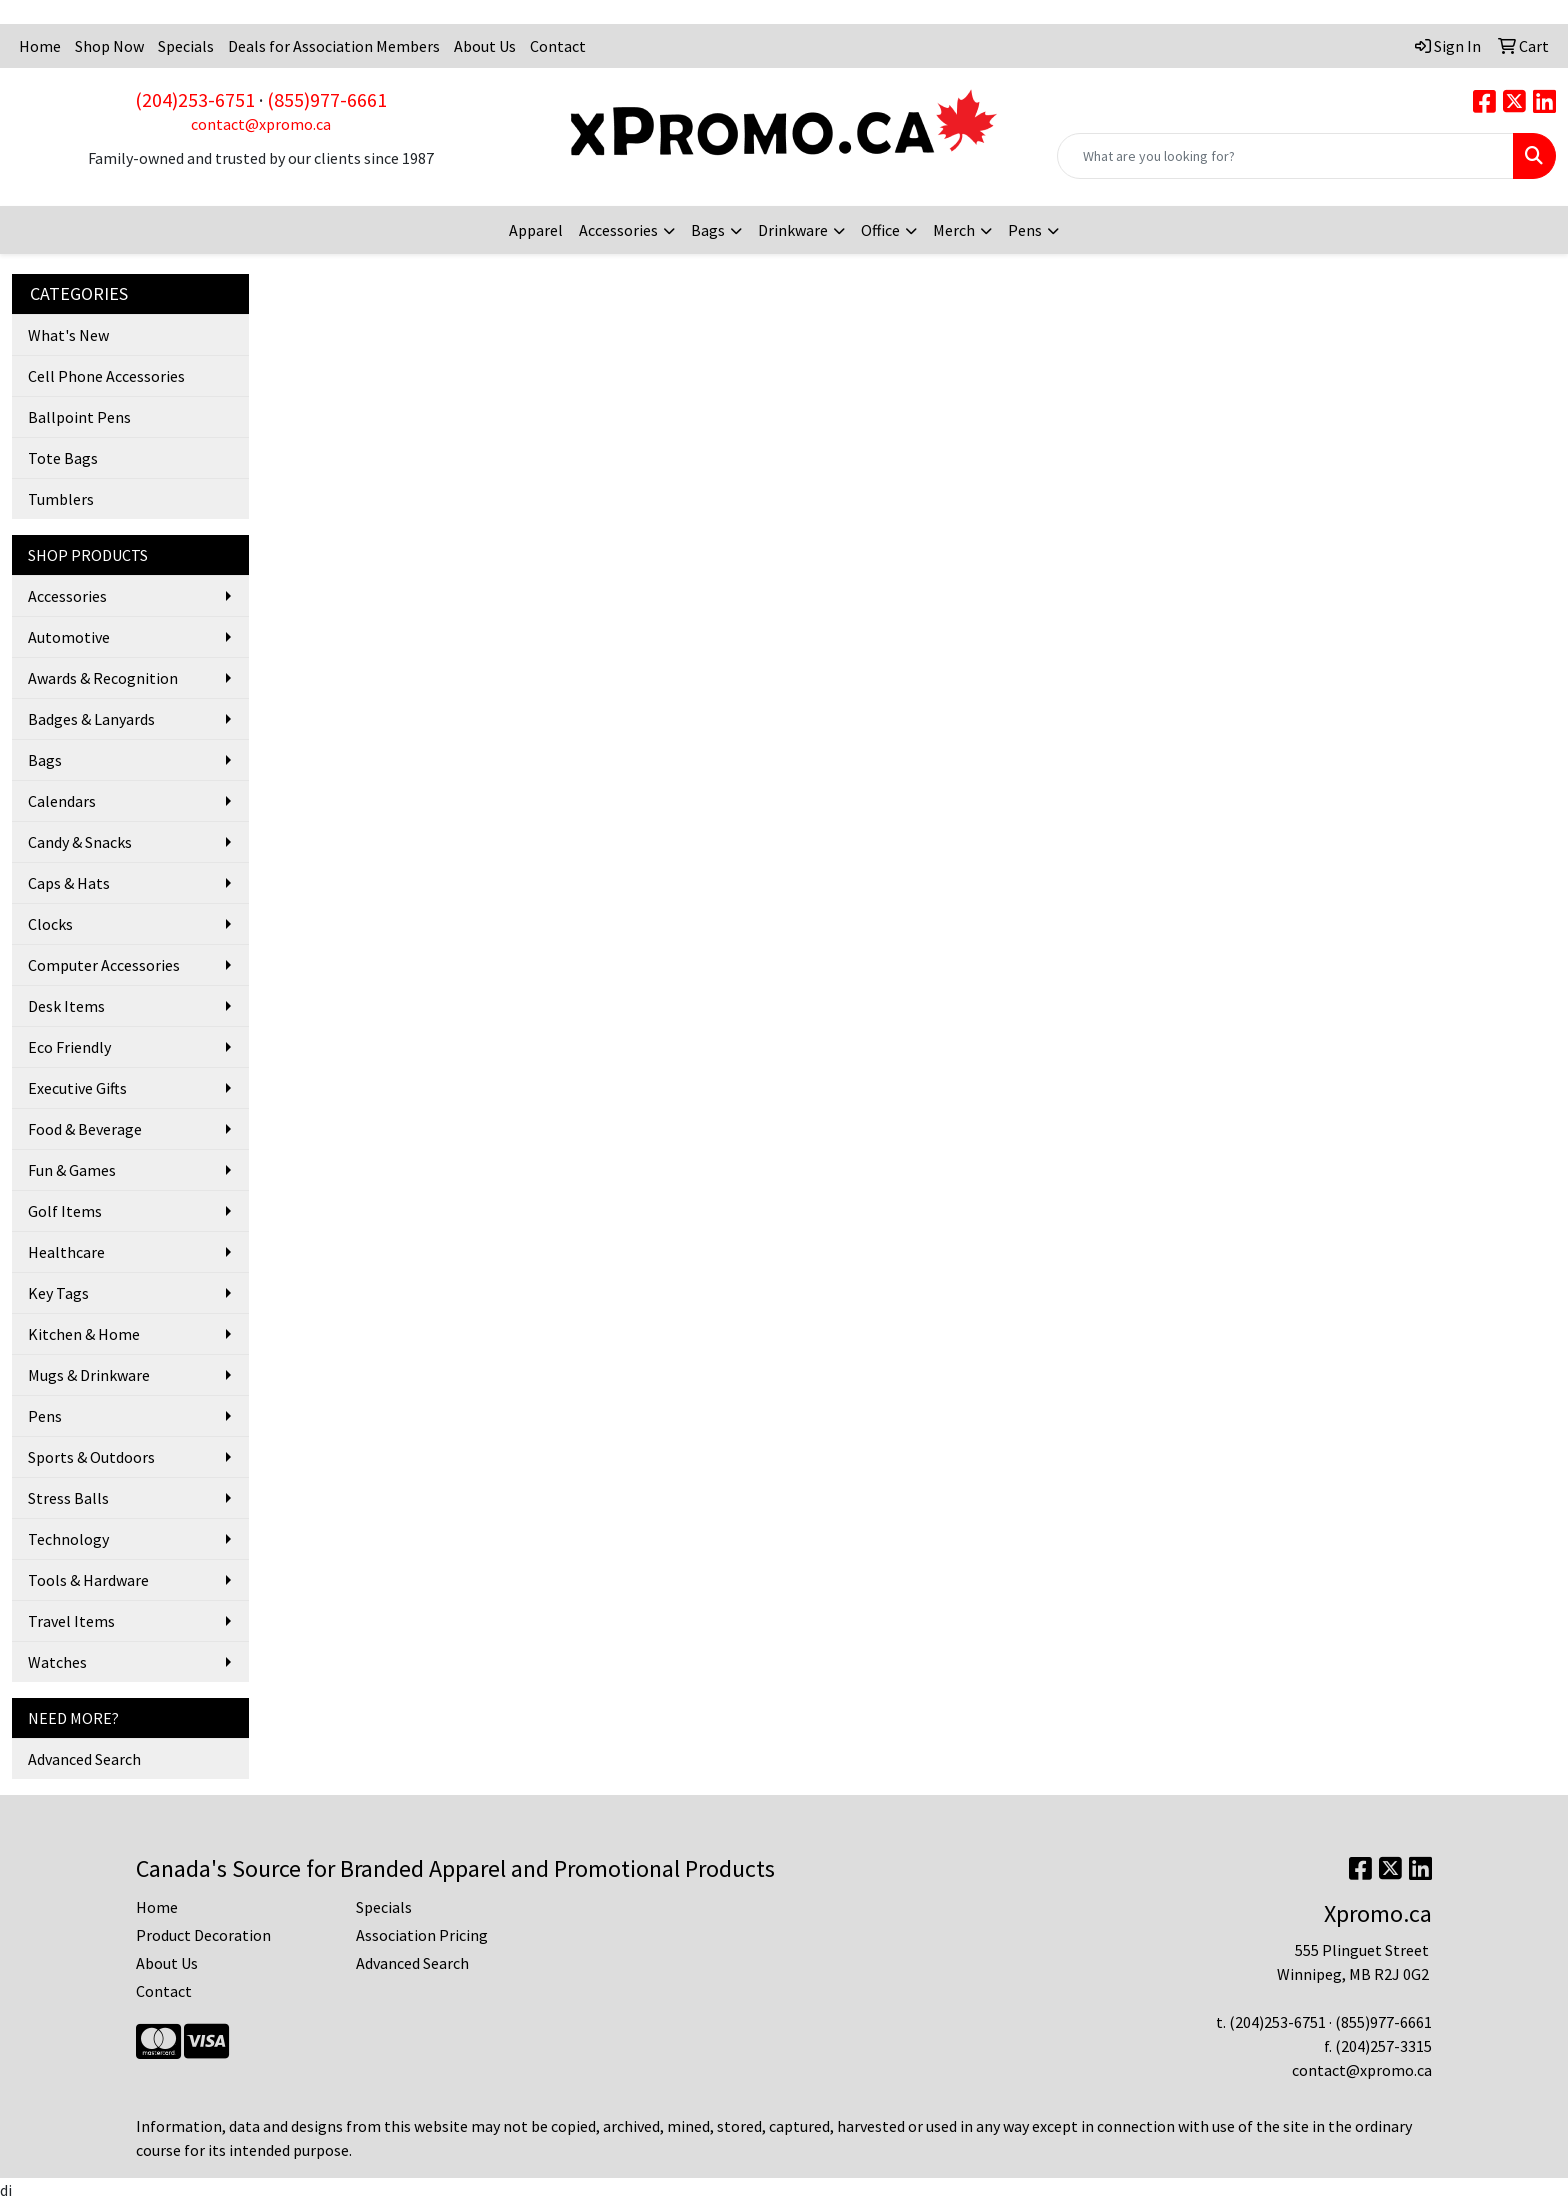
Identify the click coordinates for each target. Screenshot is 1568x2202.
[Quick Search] (1285, 156)
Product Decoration (203, 1935)
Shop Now (109, 46)
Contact (558, 46)
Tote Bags (63, 458)
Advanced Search (84, 1759)
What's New (68, 335)
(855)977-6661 (327, 99)
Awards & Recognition (103, 678)
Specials (186, 46)
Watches (57, 1662)
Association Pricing (422, 1935)
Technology (68, 1539)
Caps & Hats (69, 883)
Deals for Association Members (334, 46)
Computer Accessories (104, 965)
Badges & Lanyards (91, 719)
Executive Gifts (77, 1088)
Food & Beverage (85, 1129)
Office (880, 230)
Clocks (50, 924)
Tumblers (61, 499)
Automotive (69, 637)
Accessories (618, 230)
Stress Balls (68, 1498)
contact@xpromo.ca (261, 124)
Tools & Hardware (88, 1580)
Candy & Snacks (80, 842)
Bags (708, 230)
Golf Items (65, 1211)
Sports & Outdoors (91, 1457)
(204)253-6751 (195, 99)
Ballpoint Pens (79, 417)
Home (40, 46)
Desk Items (66, 1006)
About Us (485, 46)
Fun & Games (72, 1170)
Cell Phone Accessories (106, 376)
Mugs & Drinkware (89, 1375)
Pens (1025, 230)
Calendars (62, 801)
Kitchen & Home (84, 1334)
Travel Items (71, 1621)
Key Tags (58, 1293)
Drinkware (793, 230)
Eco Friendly (69, 1047)
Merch (954, 230)
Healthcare (66, 1252)
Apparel (536, 230)
